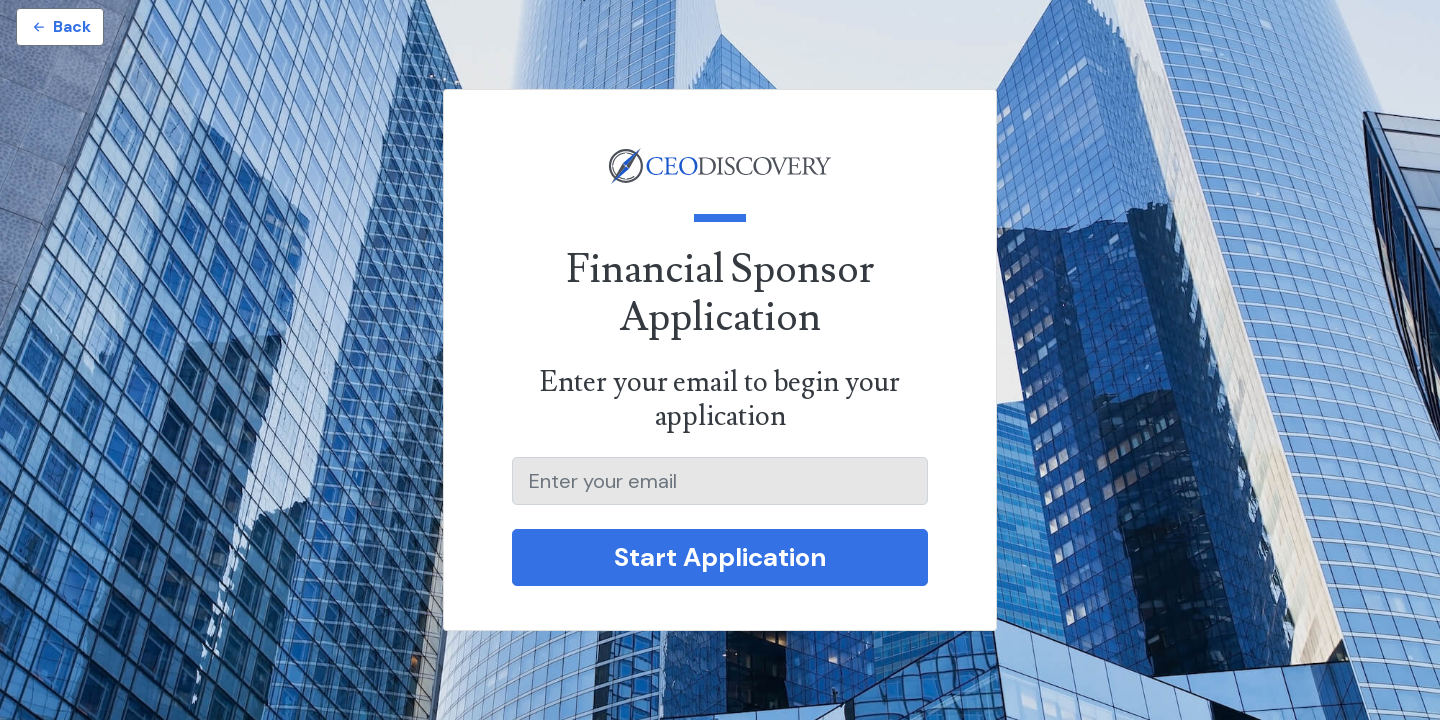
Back (60, 26)
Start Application (720, 557)
